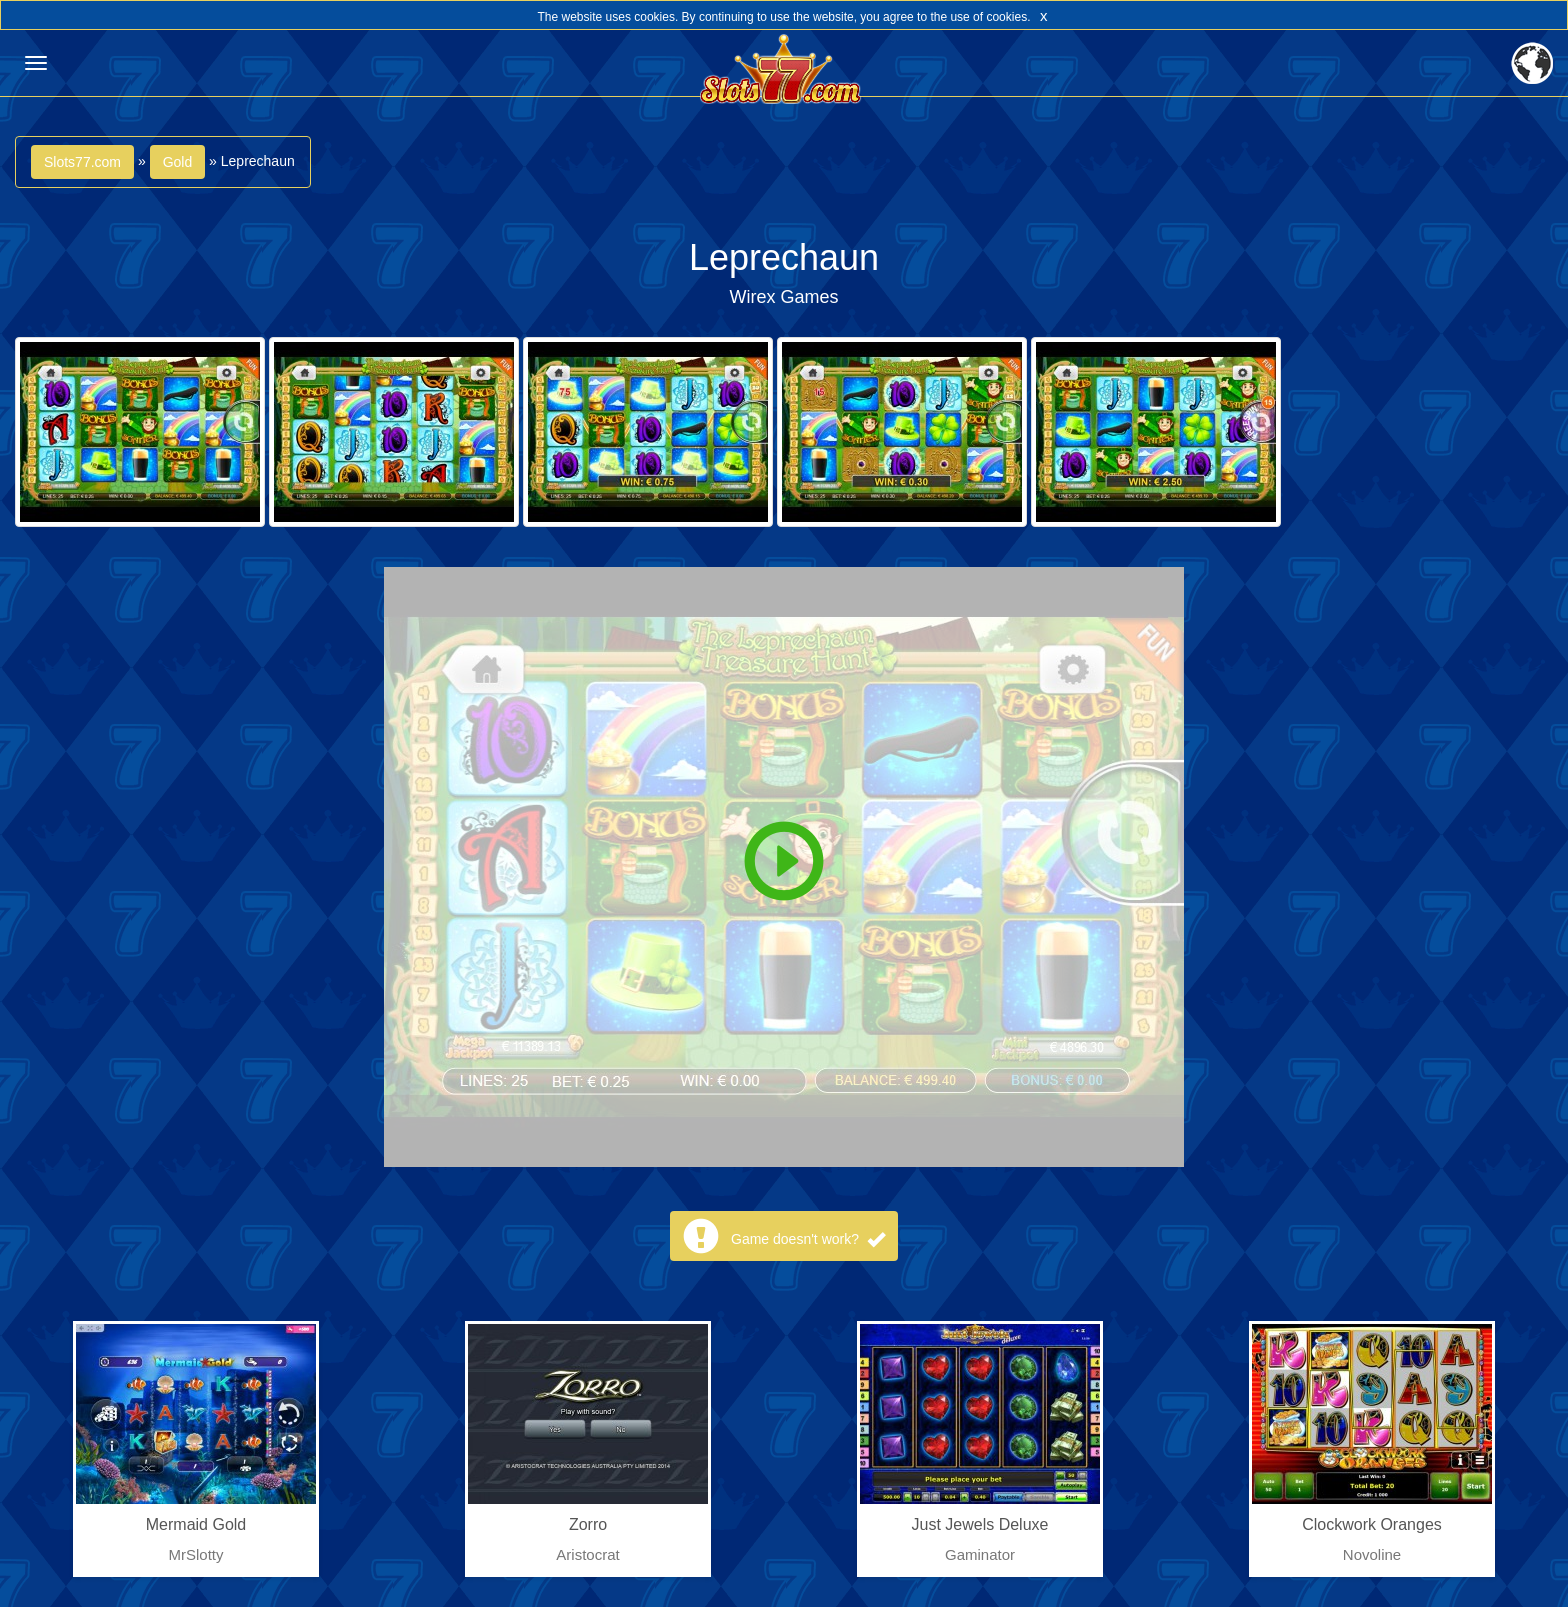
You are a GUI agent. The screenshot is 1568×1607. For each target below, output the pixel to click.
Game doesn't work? (808, 1239)
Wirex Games (783, 297)
